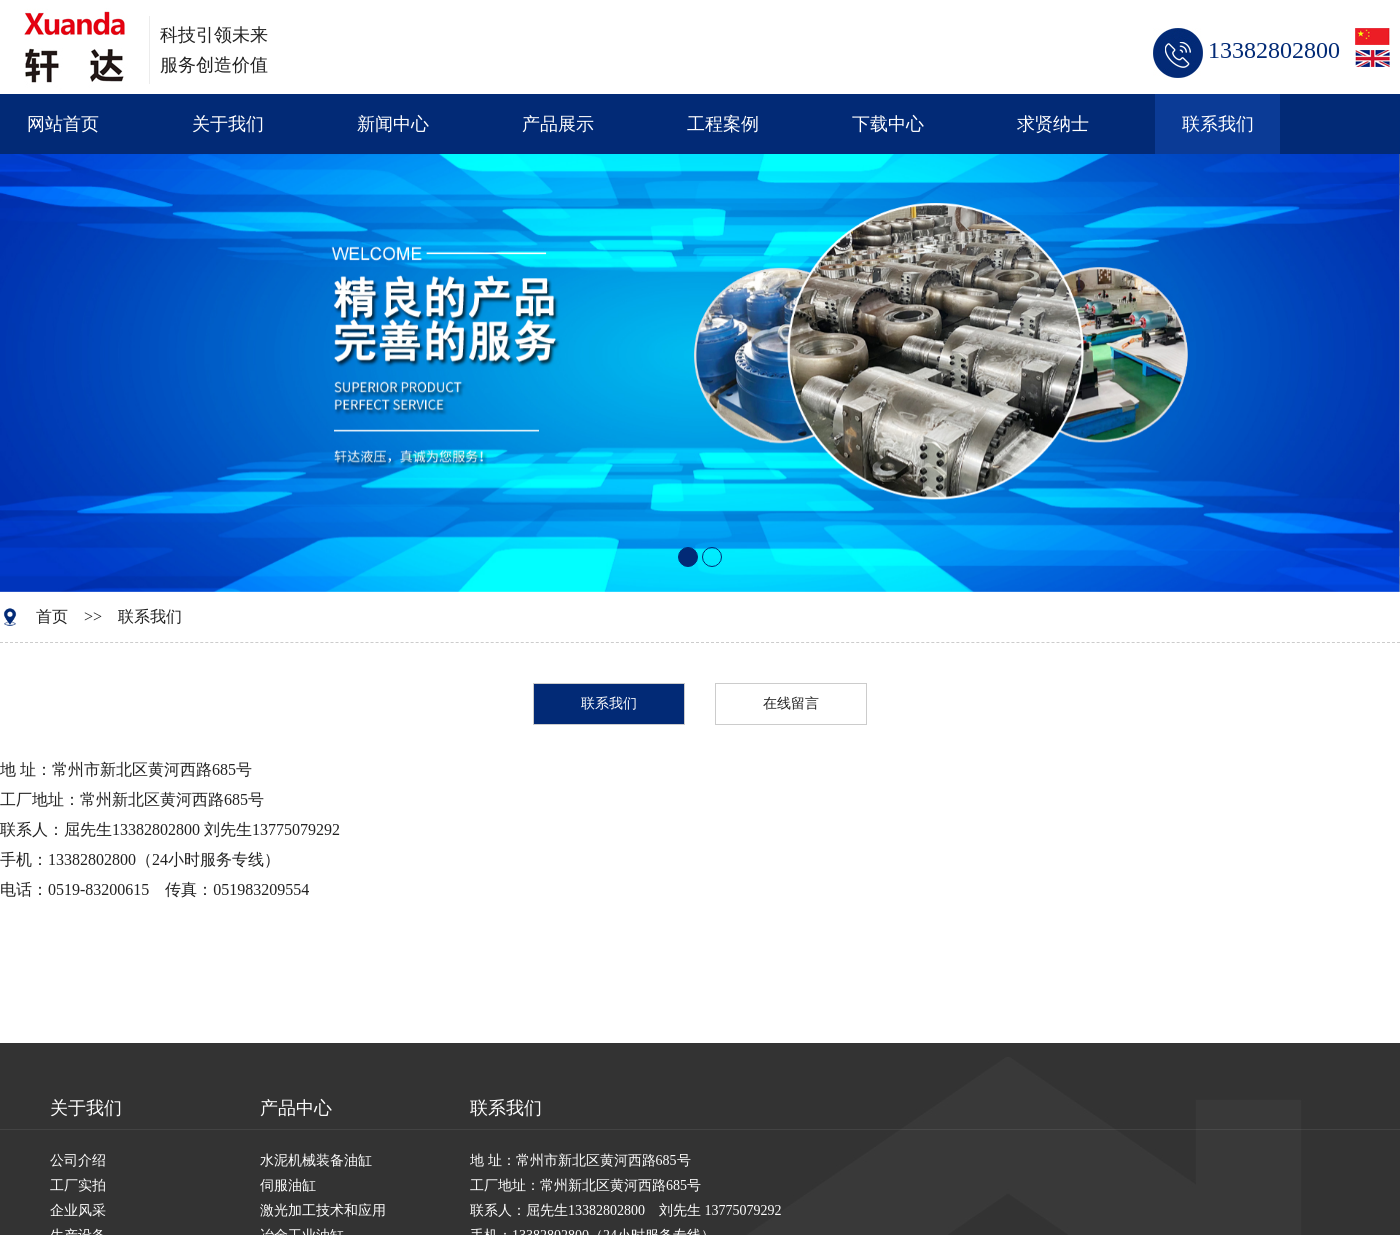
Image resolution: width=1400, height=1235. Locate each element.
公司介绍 (78, 1160)
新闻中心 (393, 124)
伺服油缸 (288, 1185)
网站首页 (63, 124)
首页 (52, 616)
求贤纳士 (1053, 124)
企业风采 (78, 1210)
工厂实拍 (78, 1185)
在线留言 (791, 703)
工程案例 (723, 124)
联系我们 (1218, 124)
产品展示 (558, 124)
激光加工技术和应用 (323, 1210)
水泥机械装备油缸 (316, 1160)
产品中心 (296, 1108)
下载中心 (888, 124)
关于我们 (228, 124)
